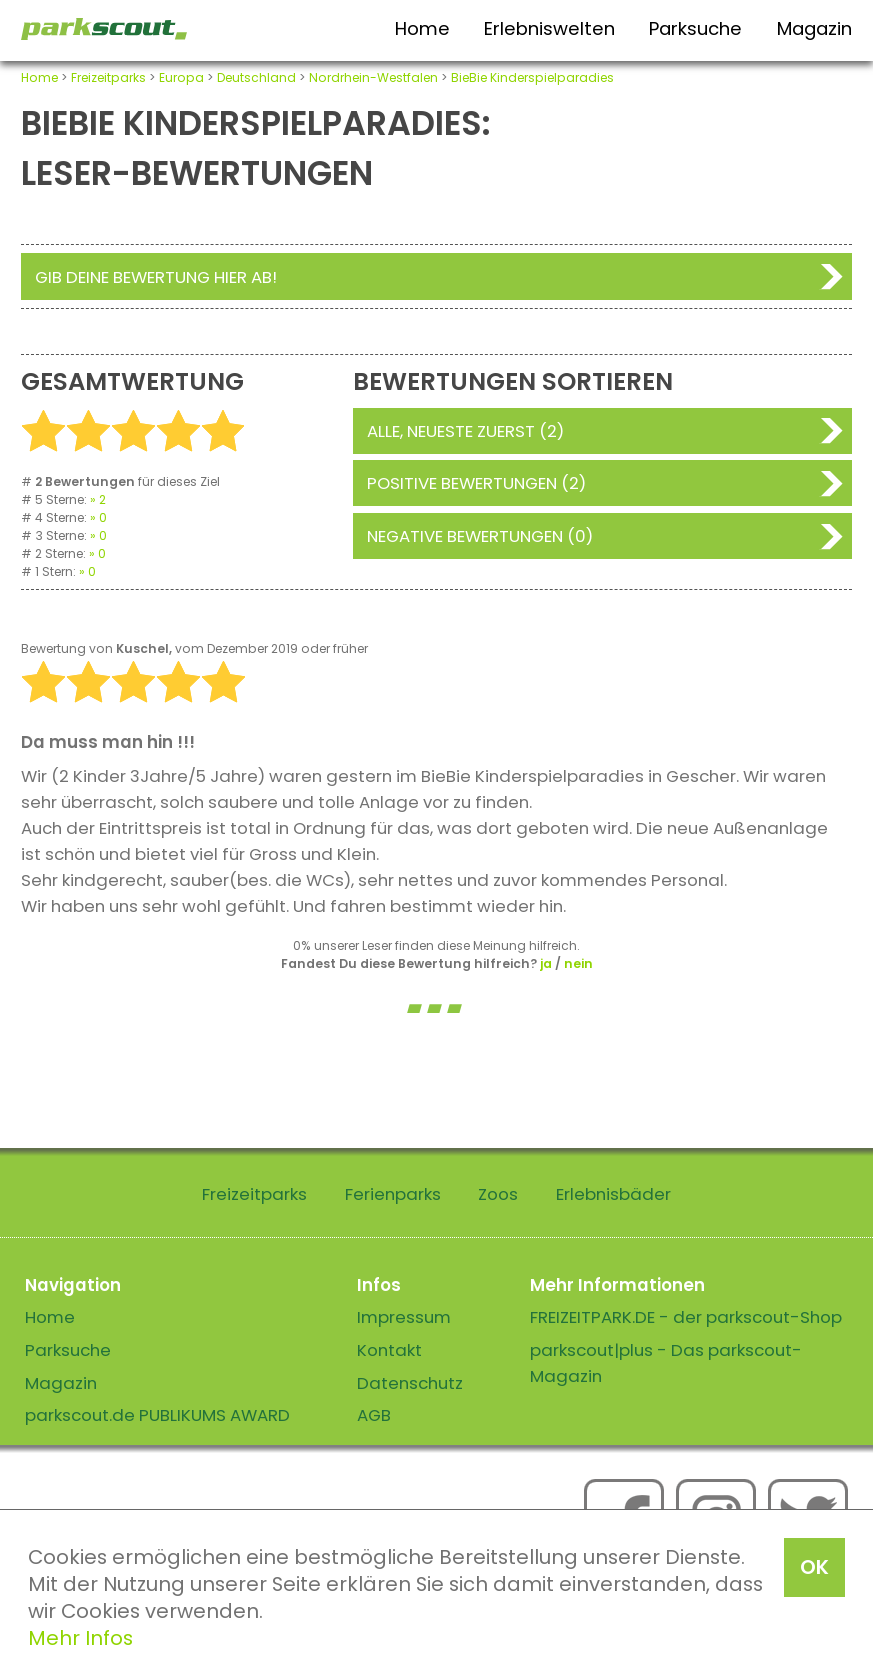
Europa (181, 77)
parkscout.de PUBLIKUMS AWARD (157, 1415)
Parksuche (695, 28)
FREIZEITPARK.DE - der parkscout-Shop (686, 1317)
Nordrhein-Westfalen (373, 77)
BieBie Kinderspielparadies (532, 77)
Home (422, 28)
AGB (374, 1415)
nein (578, 963)
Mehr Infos (80, 1638)
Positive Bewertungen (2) (476, 483)
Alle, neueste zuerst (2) (465, 431)
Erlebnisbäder (613, 1194)
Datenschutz (410, 1383)
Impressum (404, 1317)
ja (546, 963)
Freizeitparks (108, 77)
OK (814, 1567)
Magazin (814, 28)
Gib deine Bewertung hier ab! (156, 277)
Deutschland (256, 77)
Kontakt (389, 1350)
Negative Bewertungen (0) (480, 536)
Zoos (498, 1194)
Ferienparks (393, 1194)
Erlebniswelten (549, 28)
